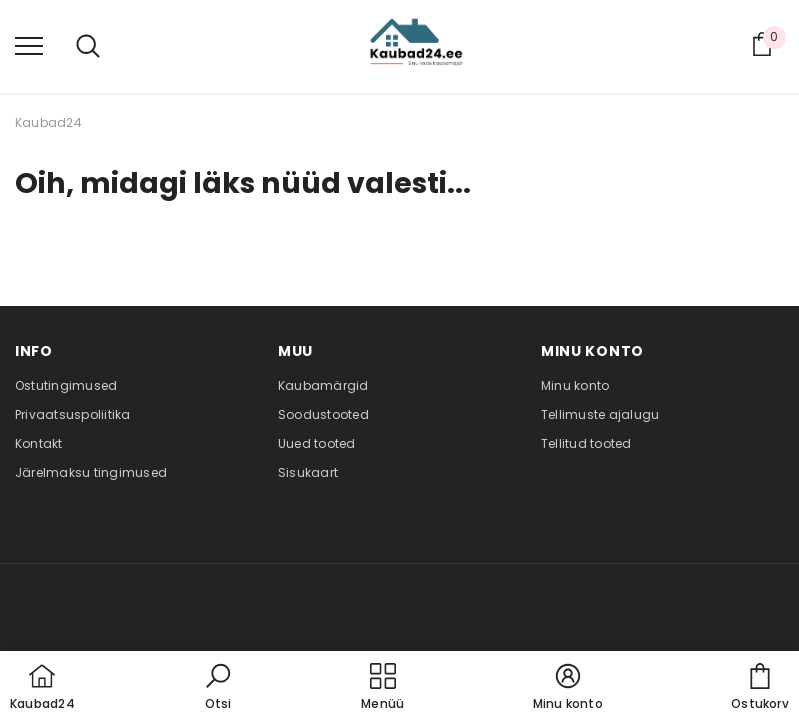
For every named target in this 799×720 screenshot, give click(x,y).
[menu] (29, 45)
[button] (218, 688)
